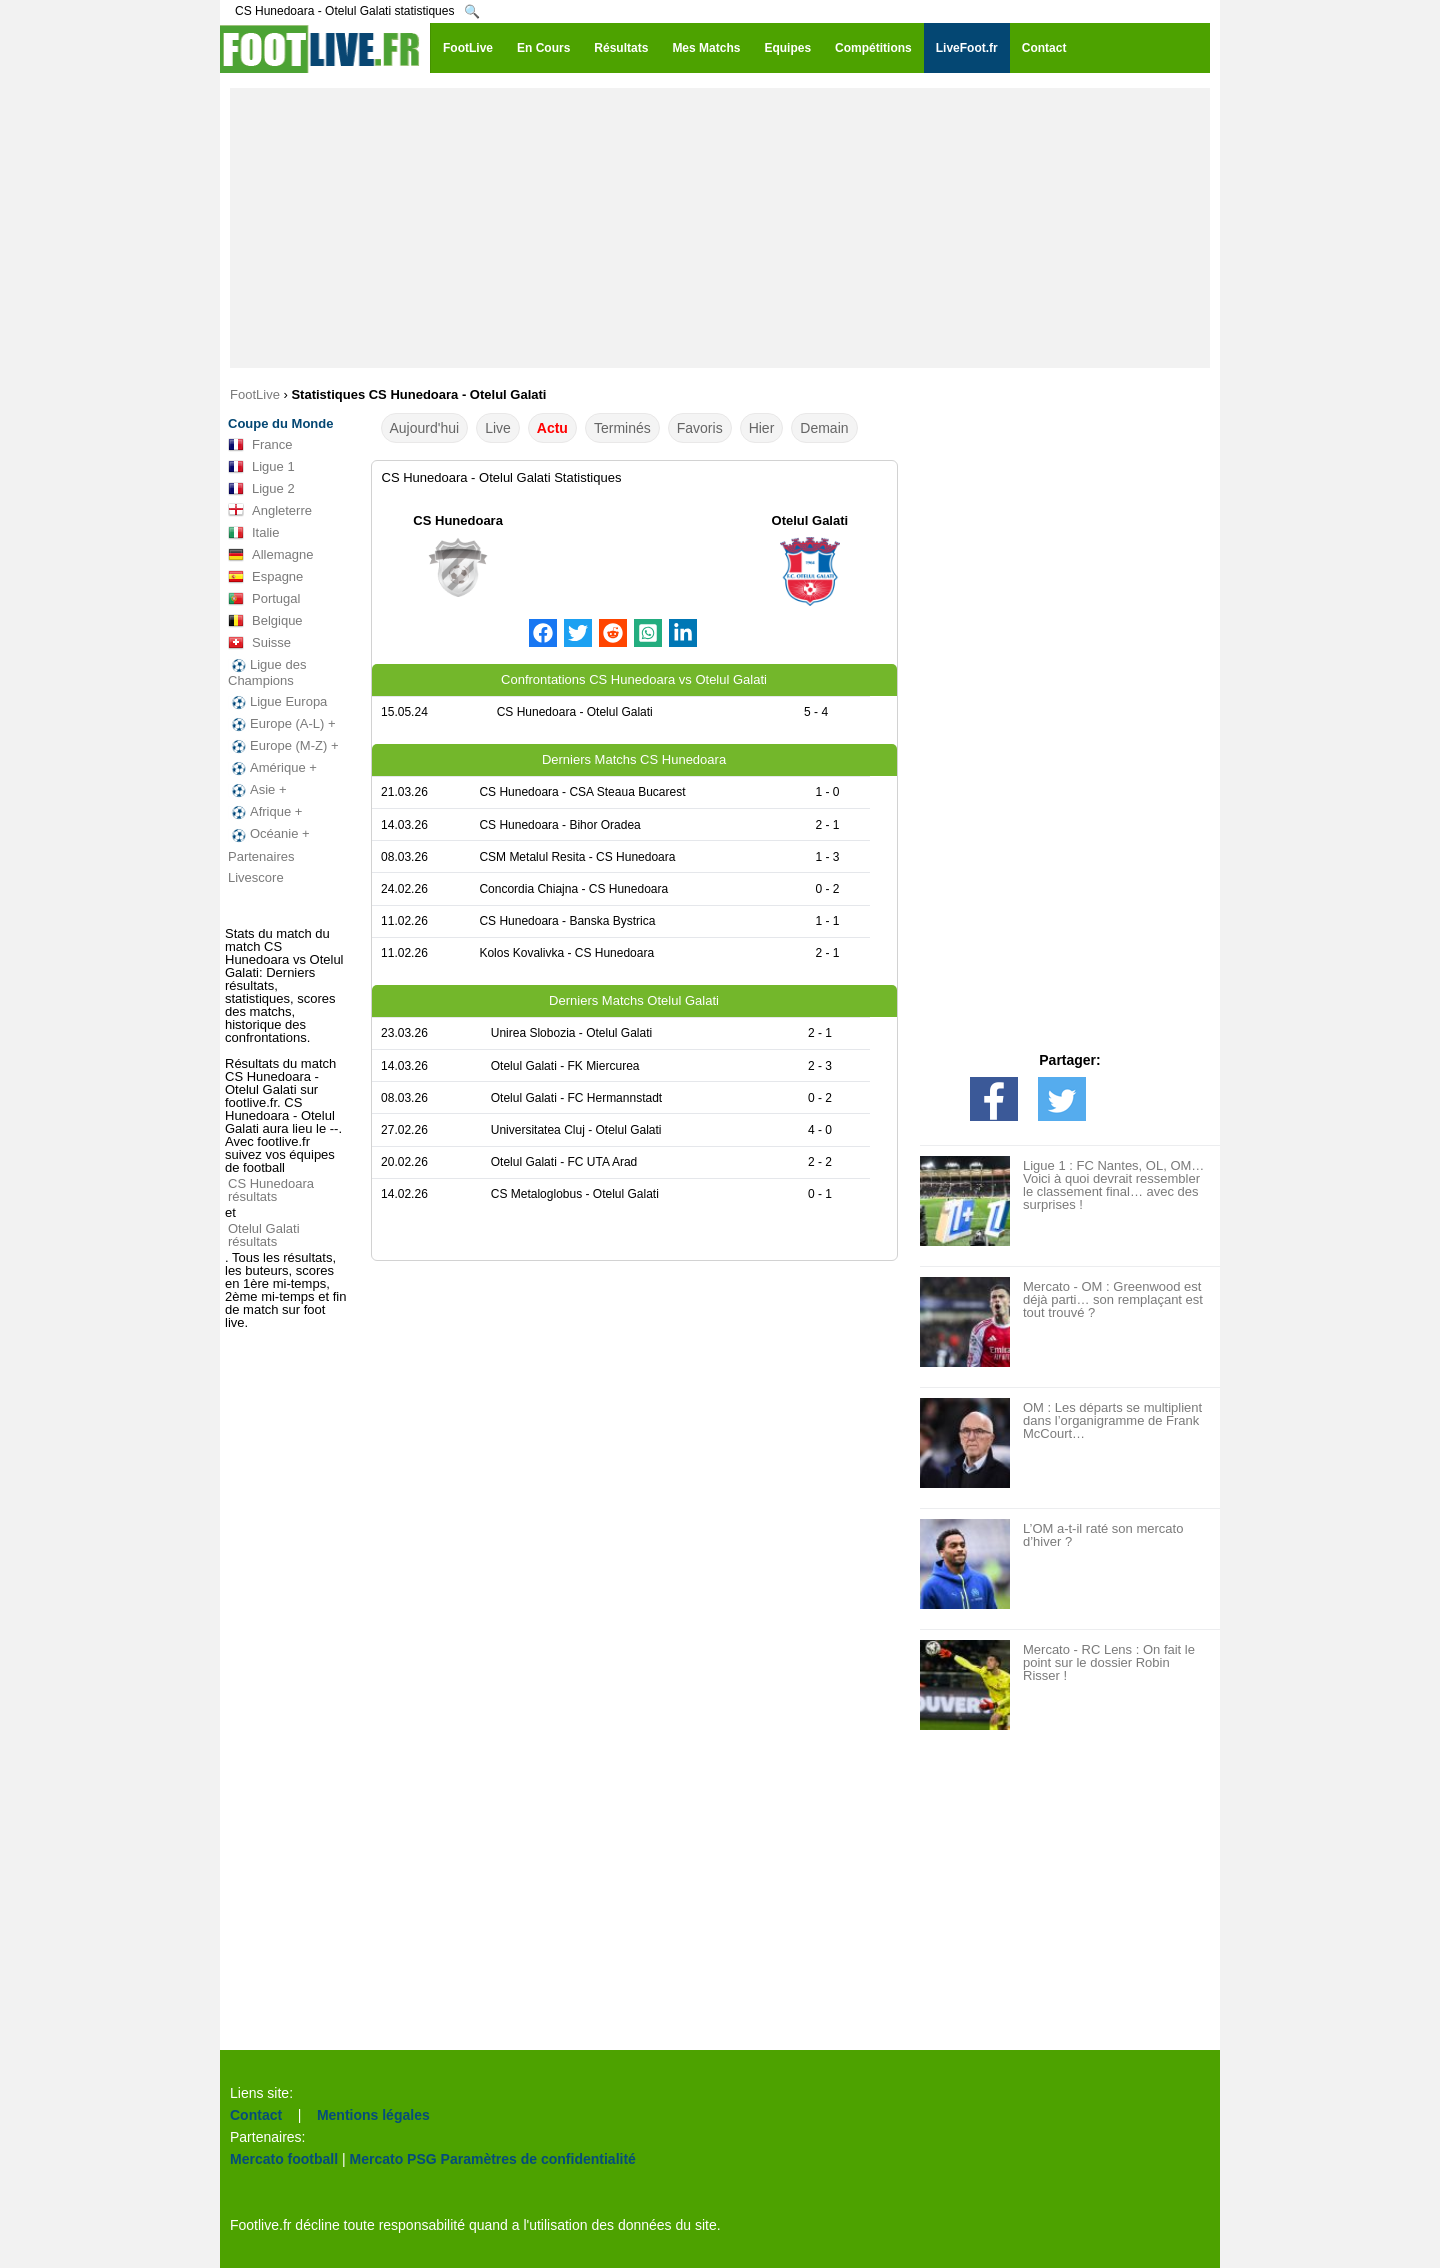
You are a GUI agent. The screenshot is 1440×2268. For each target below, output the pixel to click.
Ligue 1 (261, 467)
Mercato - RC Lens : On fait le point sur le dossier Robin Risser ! (1109, 1662)
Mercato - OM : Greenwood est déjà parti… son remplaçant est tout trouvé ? (1113, 1299)
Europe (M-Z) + (283, 746)
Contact (256, 2115)
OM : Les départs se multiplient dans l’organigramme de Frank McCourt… (1112, 1420)
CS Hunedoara (458, 520)
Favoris (700, 428)
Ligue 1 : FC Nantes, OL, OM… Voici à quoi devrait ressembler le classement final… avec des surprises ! (1113, 1185)
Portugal (264, 599)
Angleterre (270, 511)
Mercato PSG (393, 2159)
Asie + (257, 790)
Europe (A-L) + (282, 724)
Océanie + (269, 834)
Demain (824, 428)
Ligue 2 (261, 489)
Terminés (622, 428)
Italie (253, 533)
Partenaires (261, 856)
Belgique (265, 621)
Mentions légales (373, 2115)
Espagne (265, 577)
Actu (552, 428)
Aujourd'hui (425, 428)
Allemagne (270, 555)
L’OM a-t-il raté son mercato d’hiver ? (1103, 1535)
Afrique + (265, 812)
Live (498, 428)
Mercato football (284, 2159)
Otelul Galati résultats (264, 1235)
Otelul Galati (810, 520)
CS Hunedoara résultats (271, 1190)
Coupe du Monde (280, 423)
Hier (762, 428)
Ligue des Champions (267, 672)
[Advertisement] (720, 228)
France (260, 445)
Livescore (256, 877)
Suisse (259, 643)
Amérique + (272, 768)
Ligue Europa (277, 702)
